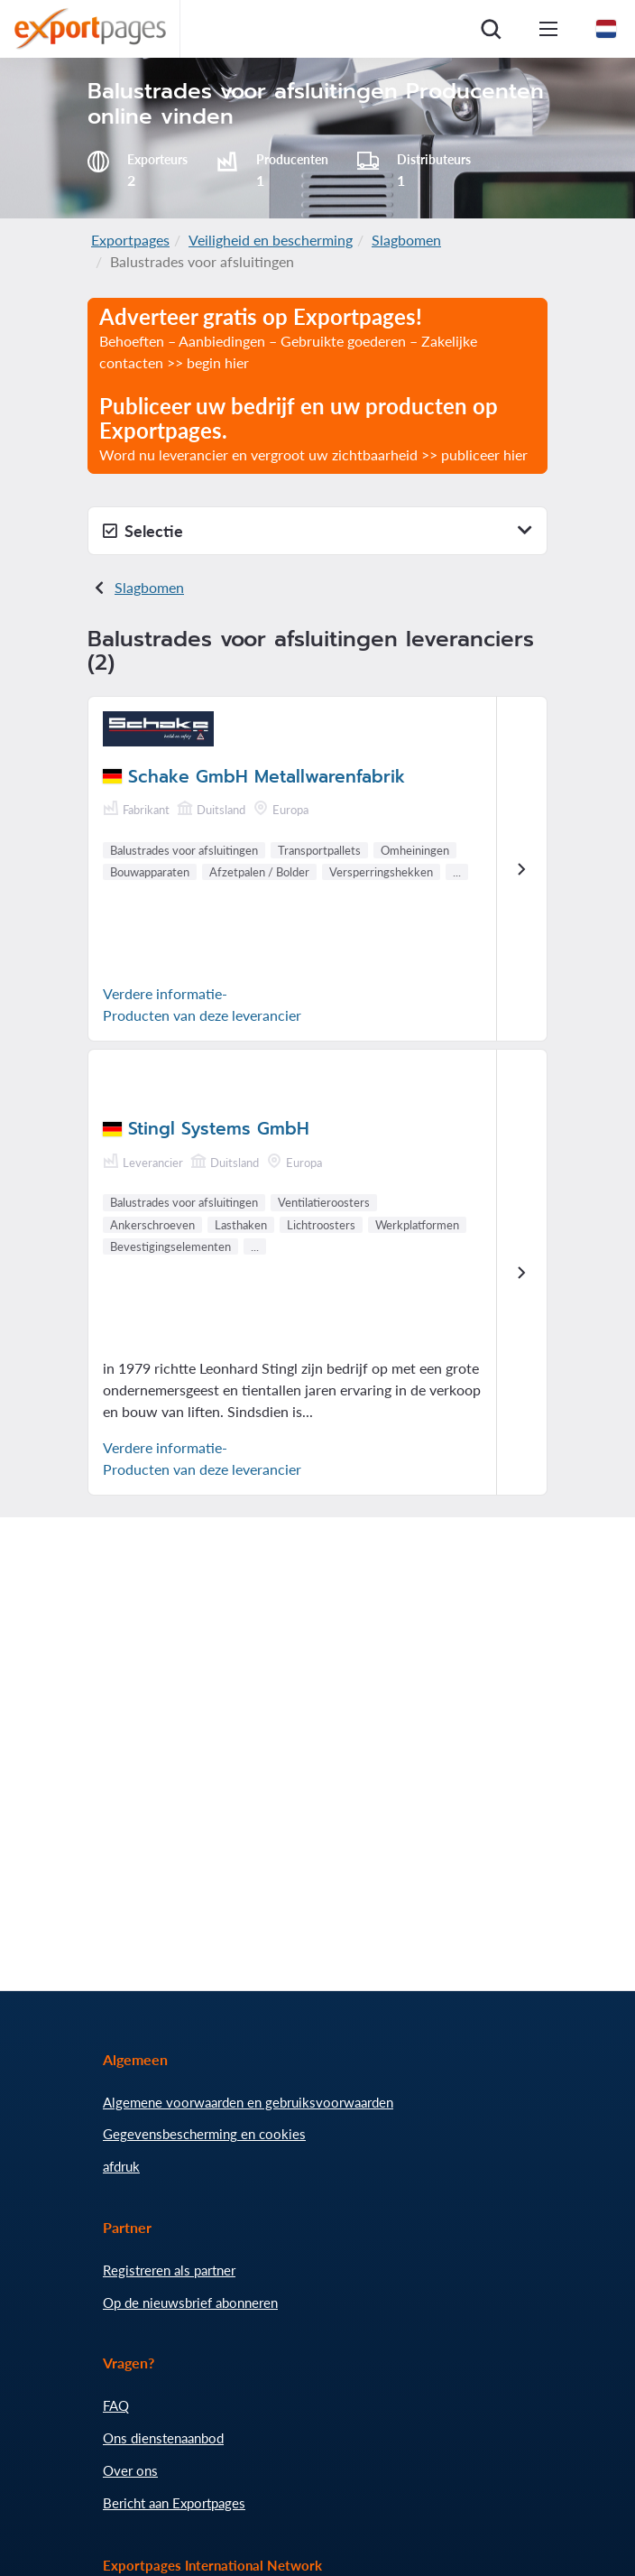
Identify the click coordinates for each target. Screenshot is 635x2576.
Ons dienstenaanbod (163, 2438)
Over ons (130, 2470)
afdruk (121, 2166)
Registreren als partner (169, 2270)
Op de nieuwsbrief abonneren (190, 2302)
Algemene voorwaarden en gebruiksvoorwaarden (248, 2102)
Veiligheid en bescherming (271, 239)
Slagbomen (406, 239)
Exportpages (130, 239)
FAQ (116, 2405)
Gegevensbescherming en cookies (204, 2134)
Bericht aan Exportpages (174, 2503)
